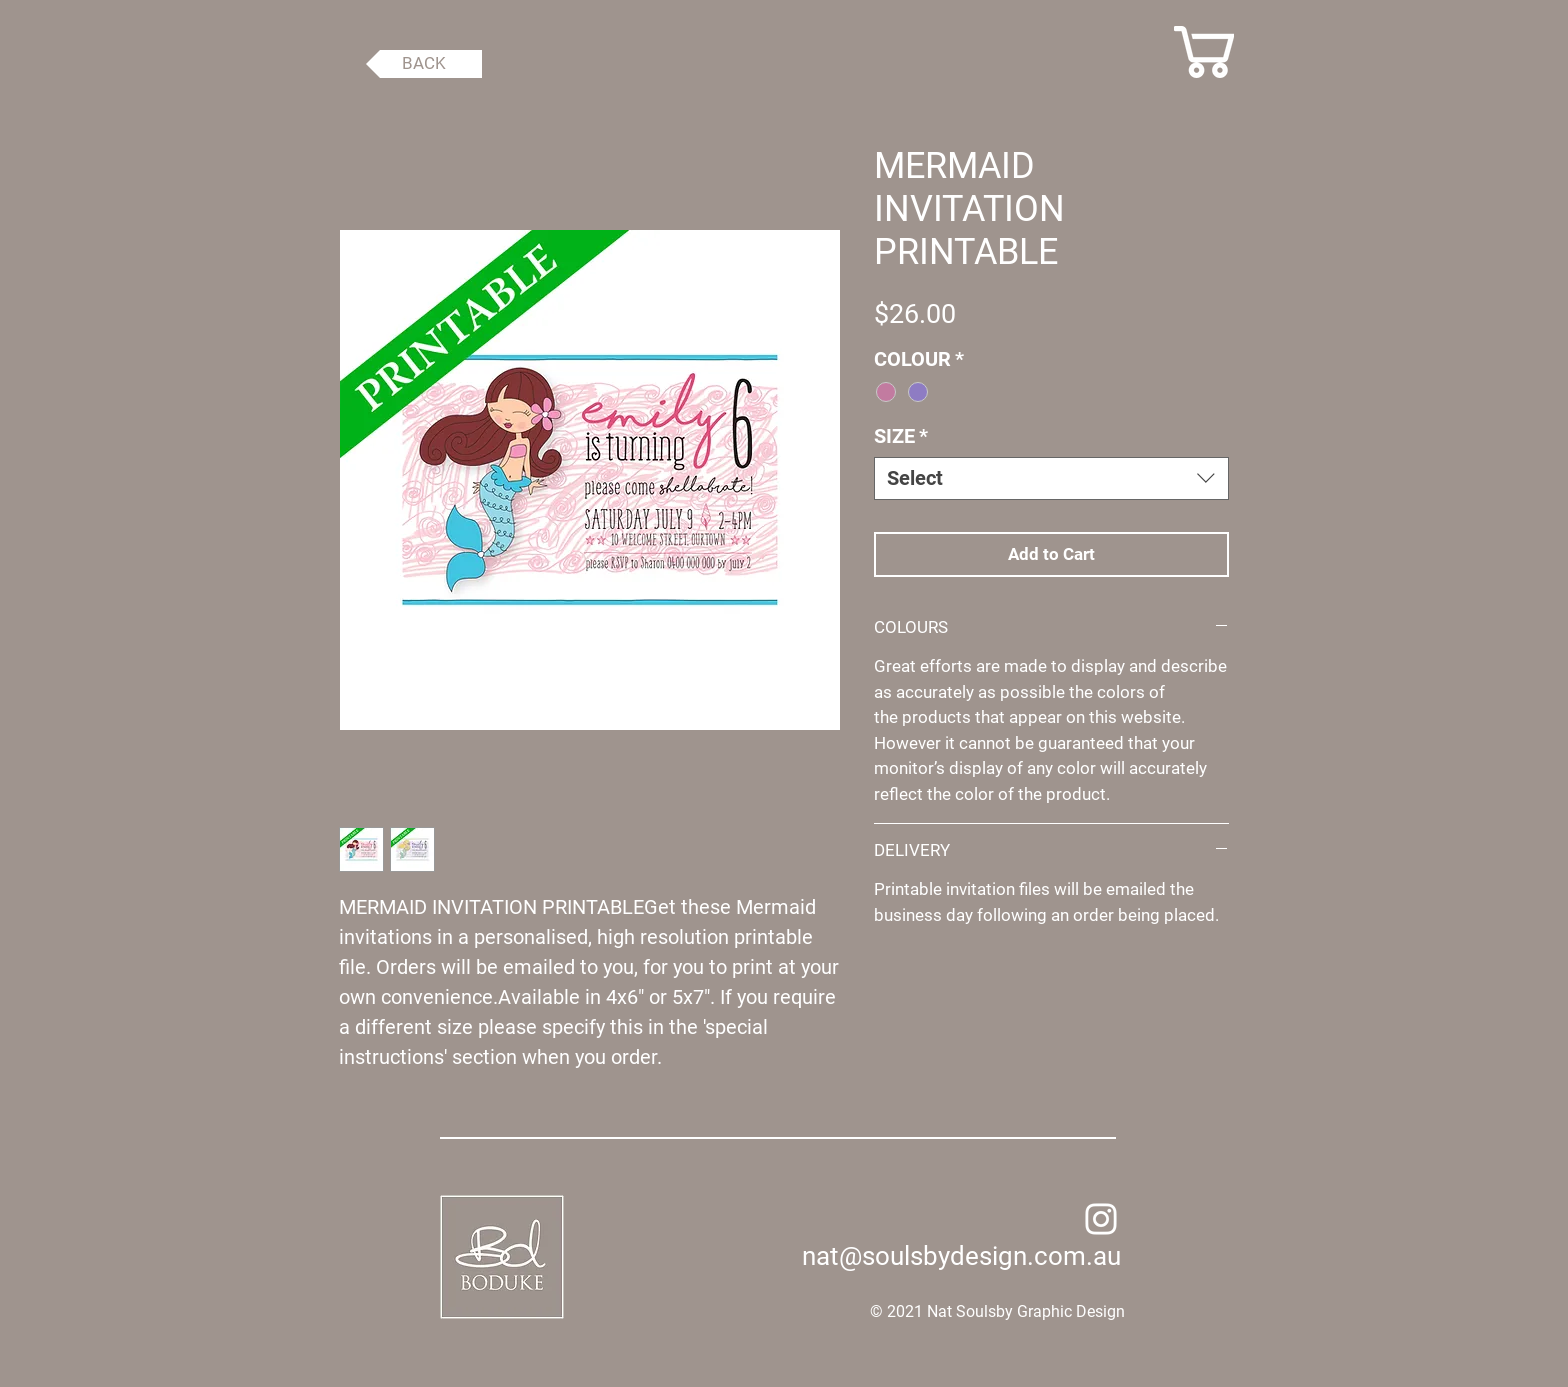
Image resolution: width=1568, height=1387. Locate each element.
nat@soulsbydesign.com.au (961, 1256)
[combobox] (1051, 478)
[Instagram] (1101, 1219)
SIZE (901, 436)
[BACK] (424, 64)
